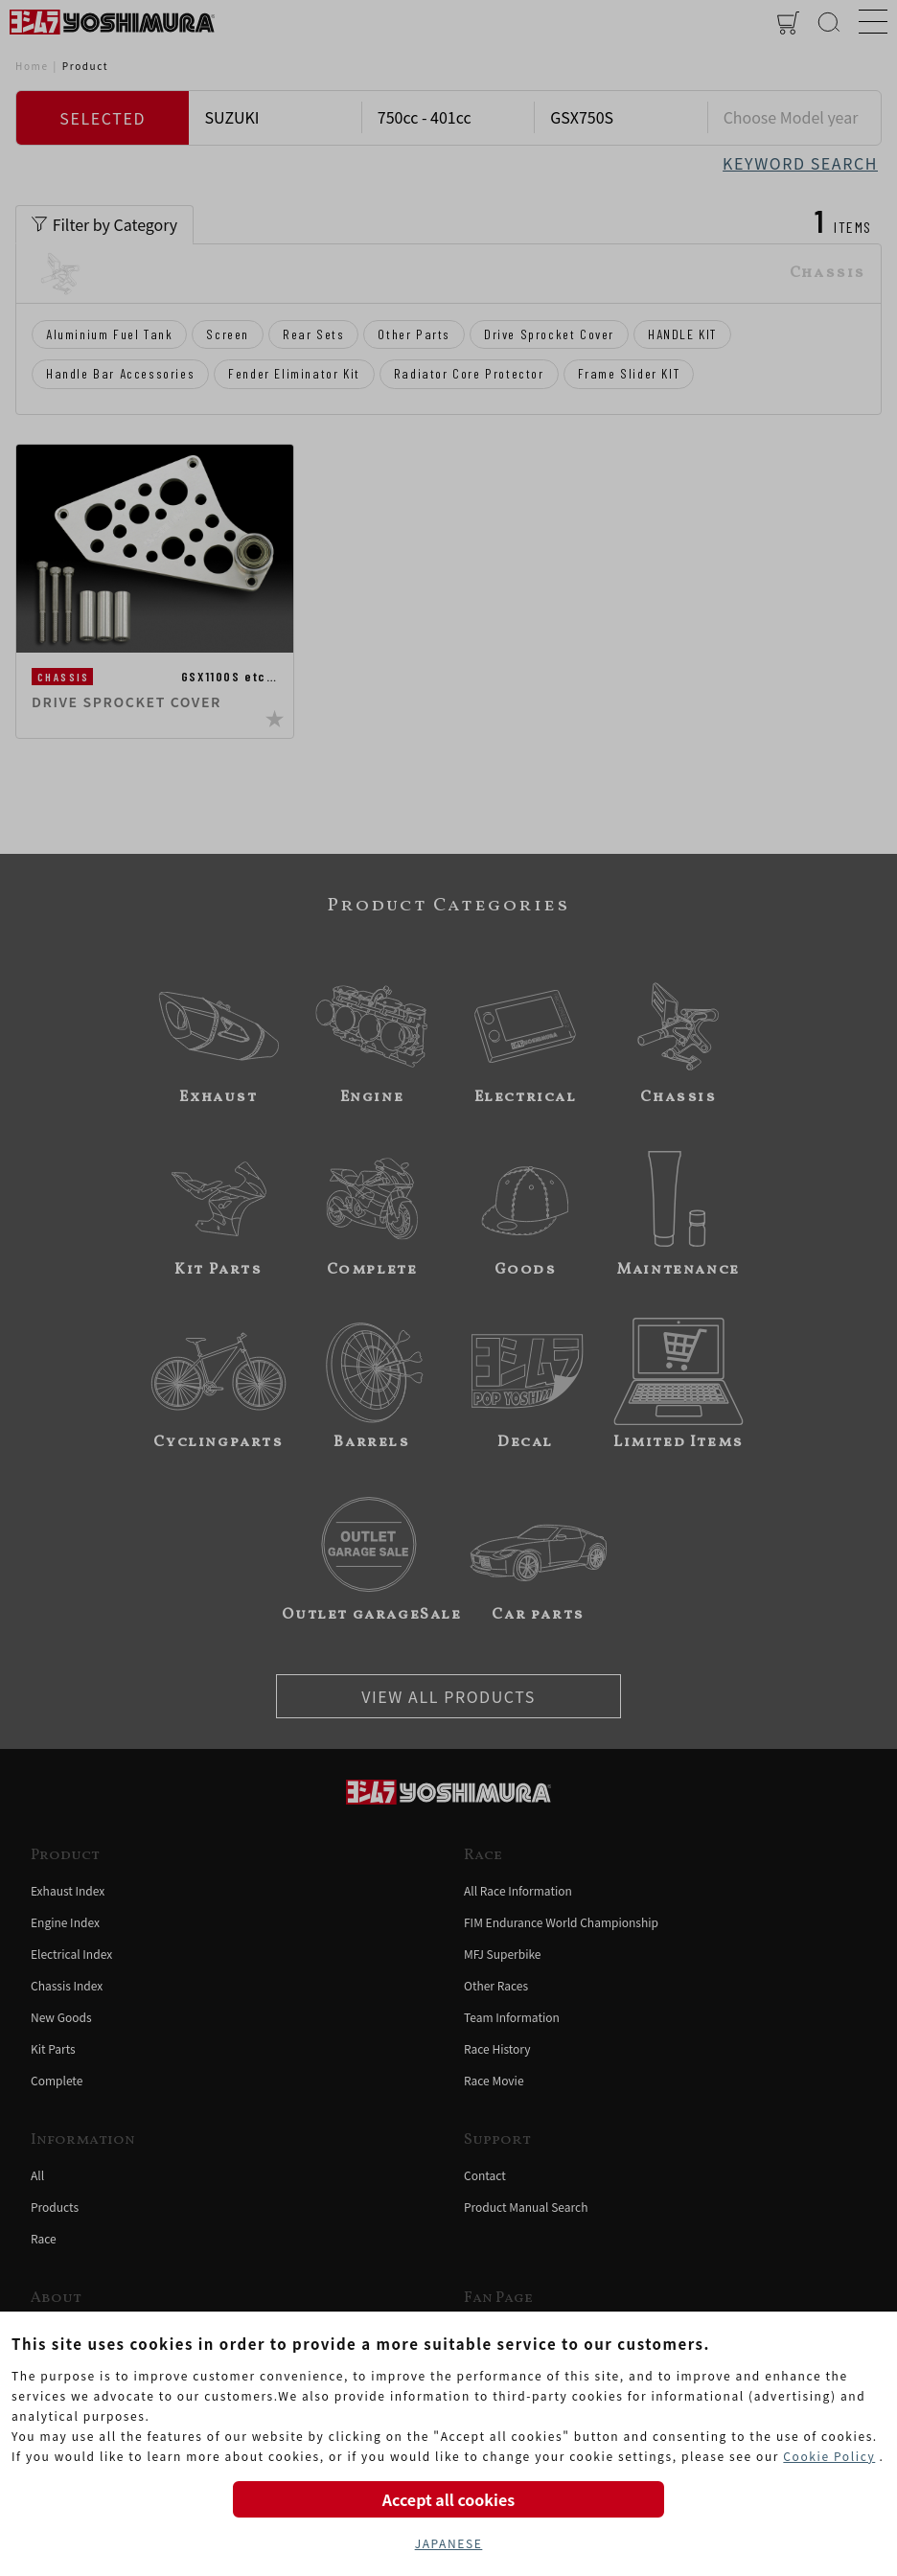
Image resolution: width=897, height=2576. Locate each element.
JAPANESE (449, 2543)
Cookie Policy (829, 2456)
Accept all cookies (448, 2499)
